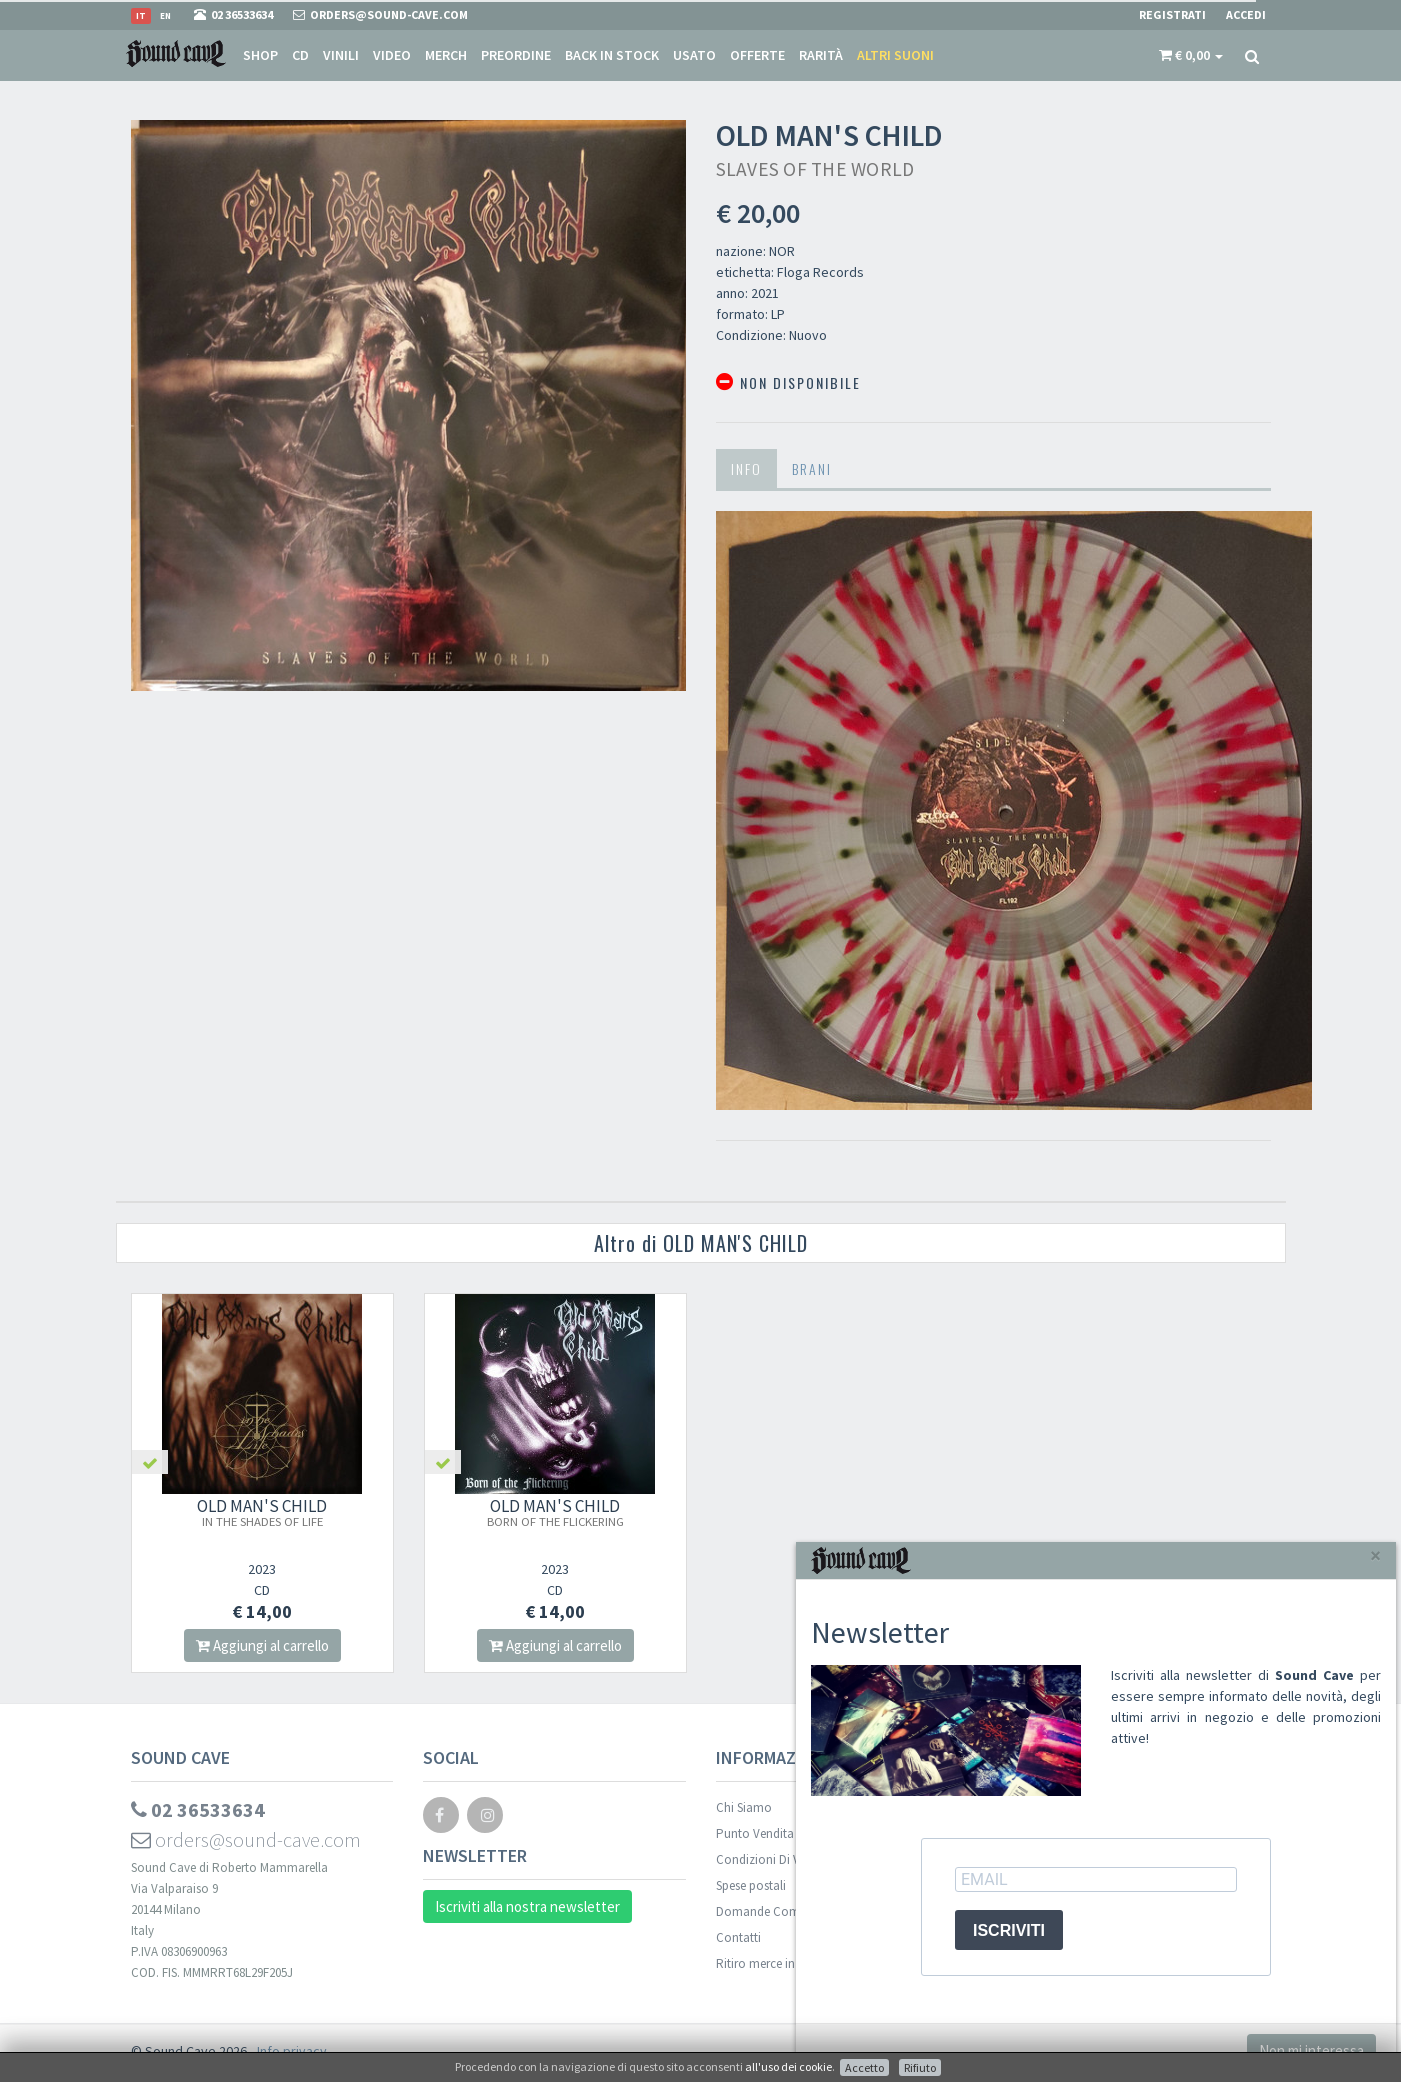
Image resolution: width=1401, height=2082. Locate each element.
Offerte (757, 55)
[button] (1191, 55)
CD (300, 55)
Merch (446, 55)
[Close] (1375, 1555)
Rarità (821, 55)
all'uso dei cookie (788, 2066)
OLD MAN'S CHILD (262, 1512)
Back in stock (612, 55)
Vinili (341, 55)
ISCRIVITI (1009, 1930)
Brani (812, 468)
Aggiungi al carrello (262, 1645)
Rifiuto (920, 2067)
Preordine (516, 55)
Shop (260, 55)
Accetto (864, 2067)
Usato (694, 55)
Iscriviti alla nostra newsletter (527, 1906)
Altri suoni (895, 55)
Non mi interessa (1311, 2050)
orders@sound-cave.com (246, 1839)
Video (392, 55)
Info (746, 468)
